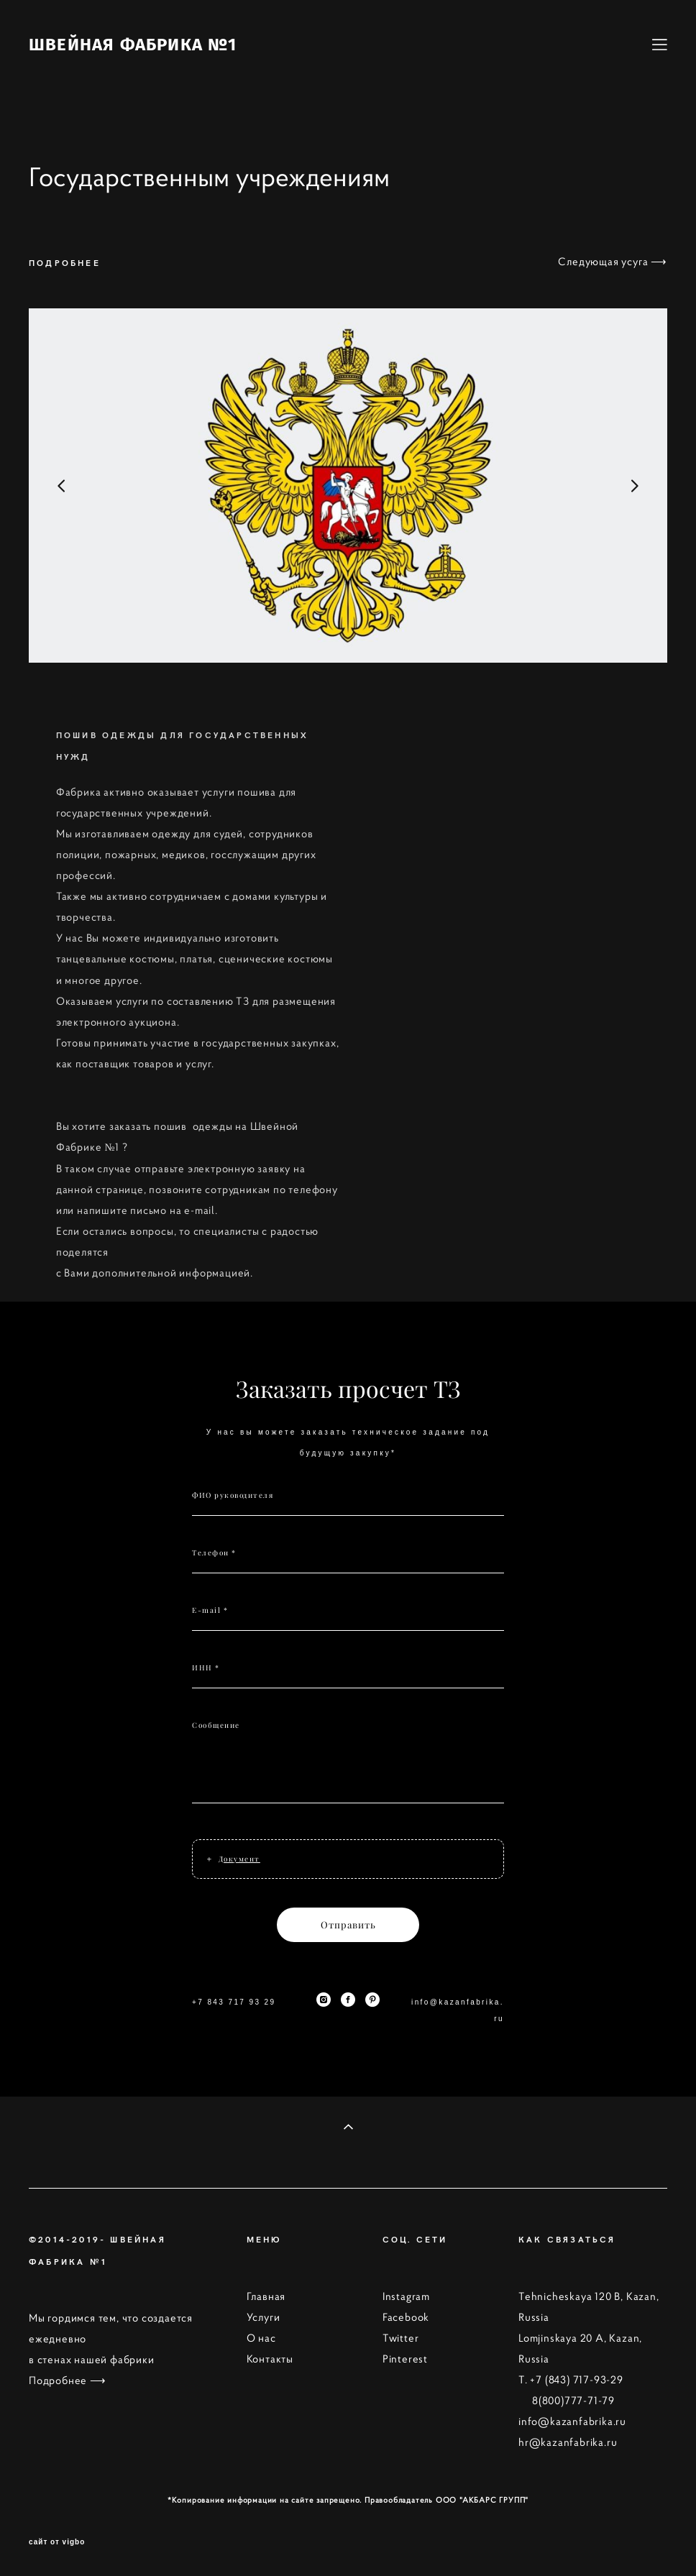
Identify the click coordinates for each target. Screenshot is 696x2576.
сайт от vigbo (57, 2542)
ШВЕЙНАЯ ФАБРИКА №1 (133, 44)
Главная (266, 2296)
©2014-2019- (69, 2239)
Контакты (270, 2358)
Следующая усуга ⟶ (612, 261)
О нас (261, 2338)
